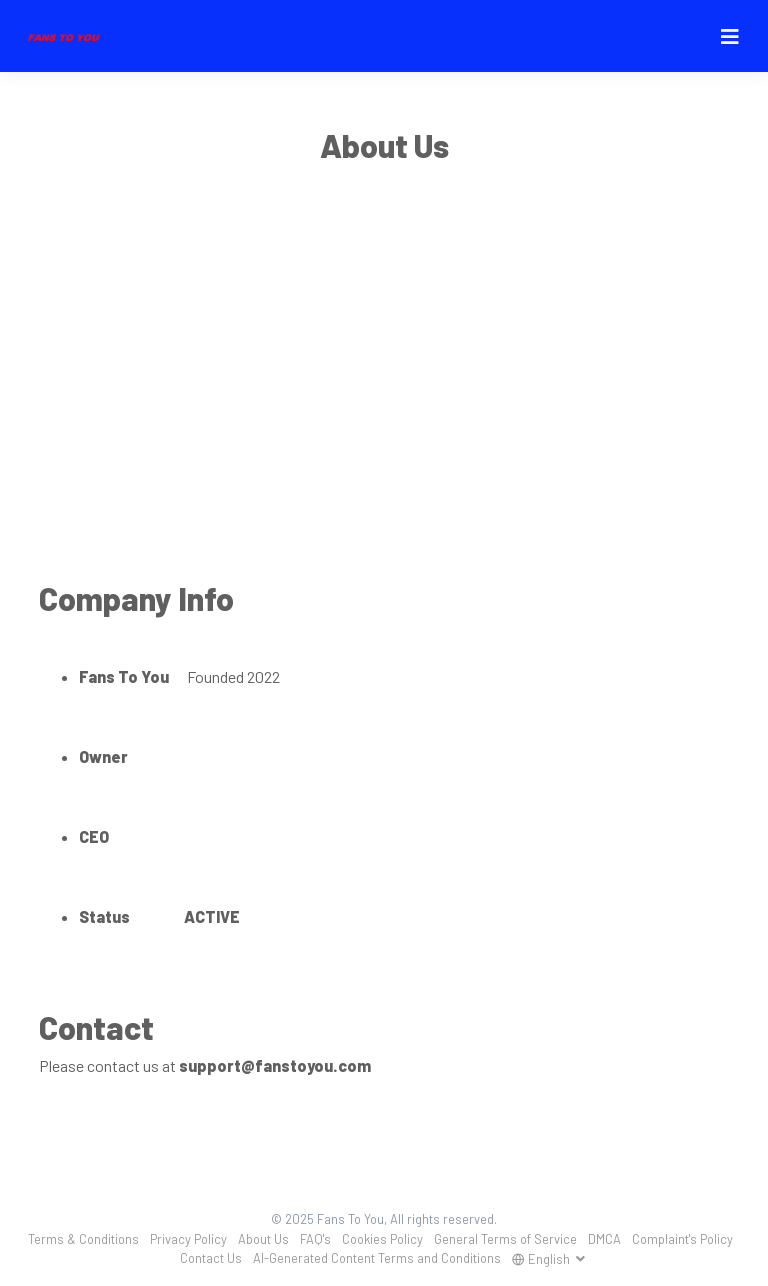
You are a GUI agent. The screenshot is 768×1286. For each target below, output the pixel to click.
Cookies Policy (382, 1239)
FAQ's (315, 1239)
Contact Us (211, 1258)
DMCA (604, 1239)
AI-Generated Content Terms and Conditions (377, 1258)
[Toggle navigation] (730, 36)
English (542, 1259)
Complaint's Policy (682, 1239)
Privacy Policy (188, 1239)
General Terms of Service (505, 1239)
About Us (263, 1239)
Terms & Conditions (83, 1239)
